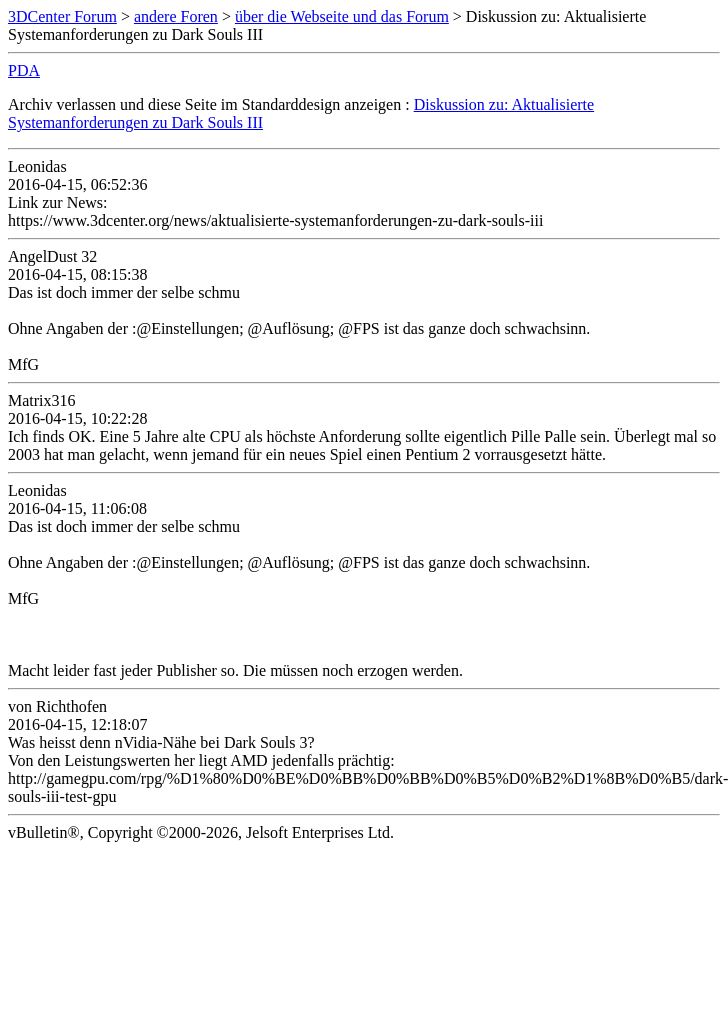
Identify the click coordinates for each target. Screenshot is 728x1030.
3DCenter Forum (62, 16)
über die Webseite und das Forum (342, 16)
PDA (24, 70)
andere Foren (176, 16)
